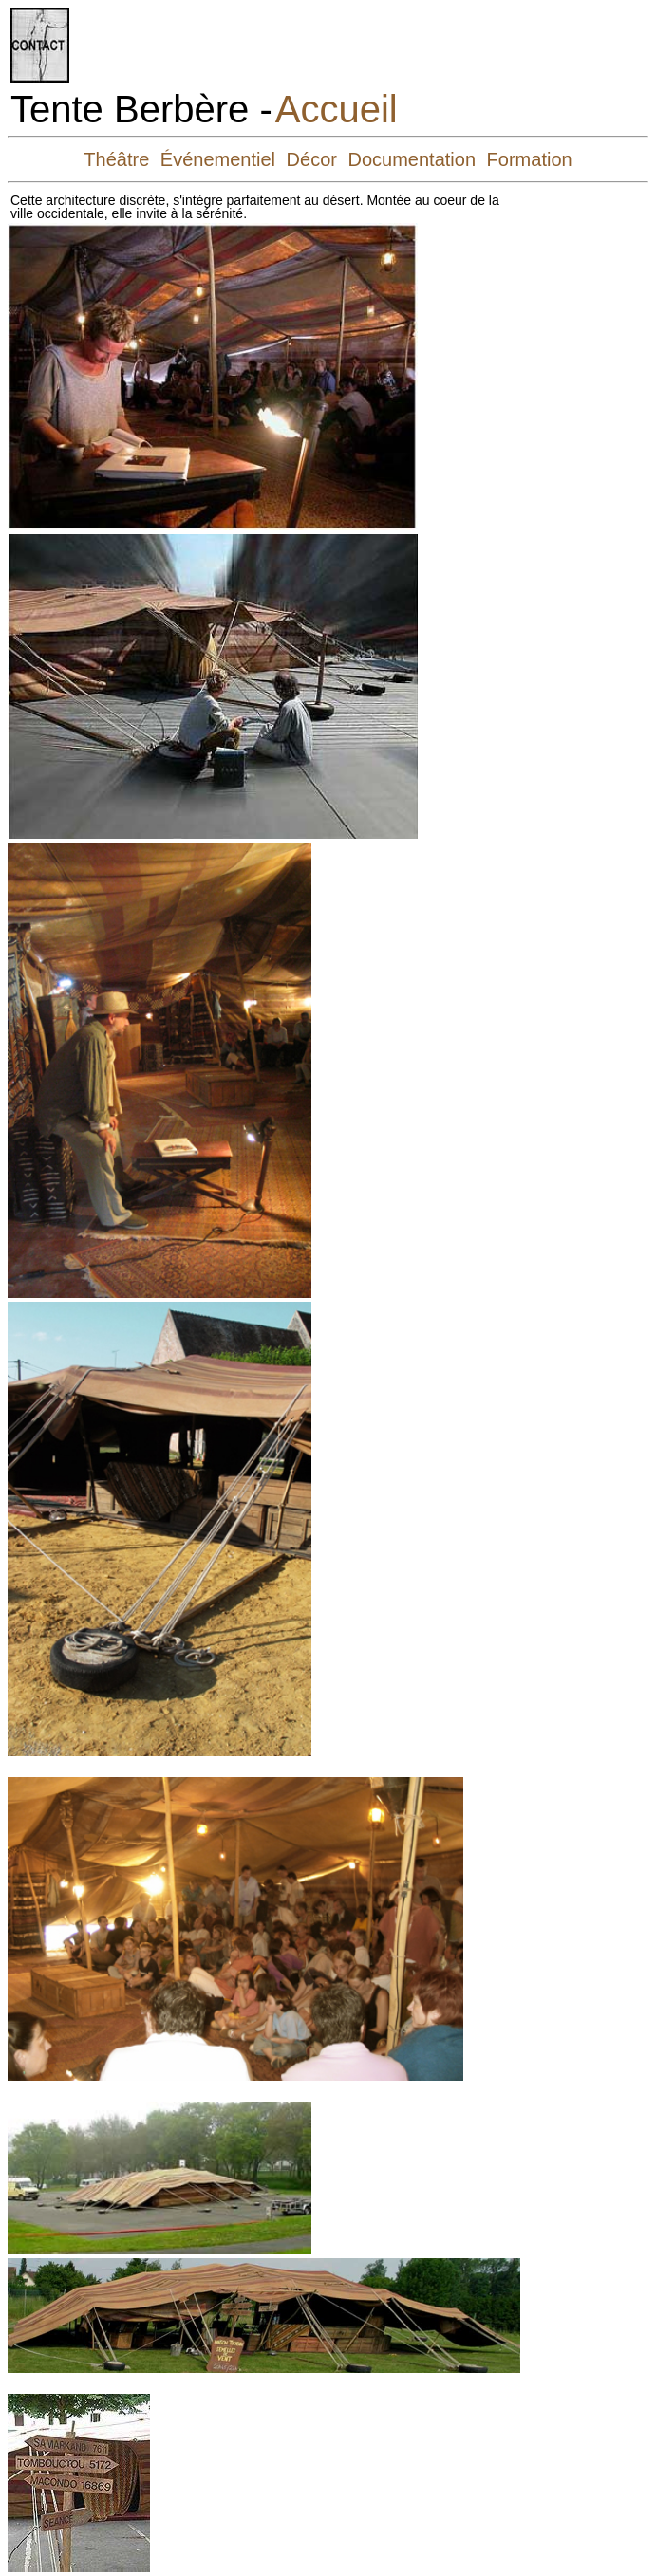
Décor (312, 159)
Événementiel (217, 159)
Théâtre (116, 159)
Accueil (336, 109)
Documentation (412, 159)
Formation (529, 159)
